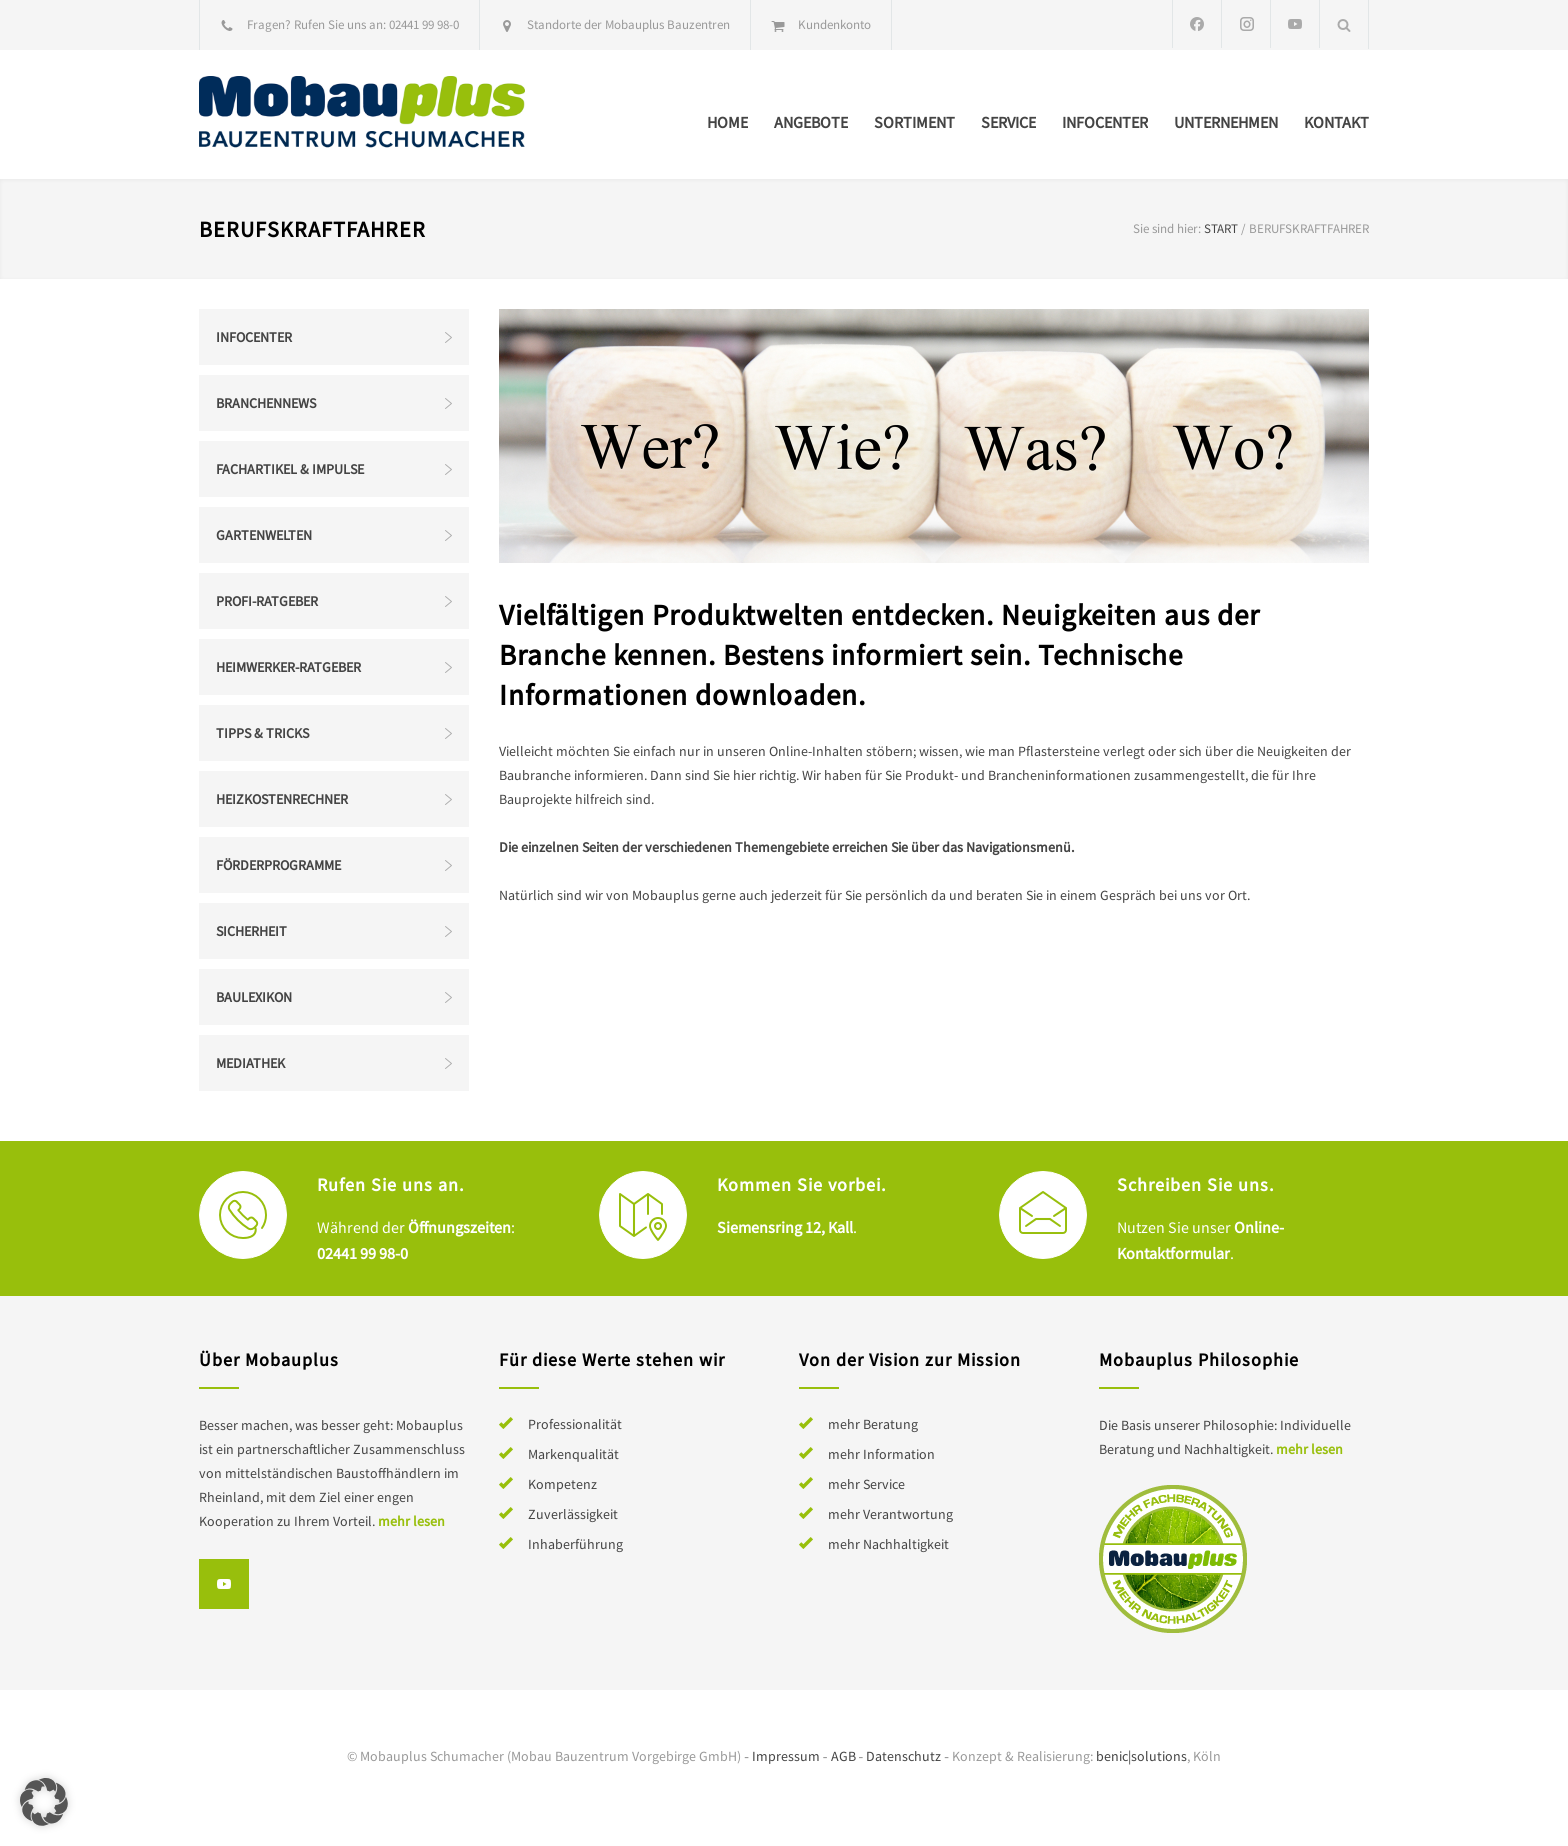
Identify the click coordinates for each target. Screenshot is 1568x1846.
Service (1008, 122)
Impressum (786, 1756)
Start (1221, 228)
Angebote (811, 122)
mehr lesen (411, 1521)
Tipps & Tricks (262, 733)
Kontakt (1336, 122)
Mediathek (250, 1063)
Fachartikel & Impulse (290, 469)
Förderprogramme (278, 865)
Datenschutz (903, 1756)
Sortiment (914, 122)
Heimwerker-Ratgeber (288, 667)
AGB (843, 1756)
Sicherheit (251, 931)
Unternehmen (1226, 122)
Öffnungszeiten (459, 1227)
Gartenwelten (264, 535)
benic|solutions (1141, 1756)
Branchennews (266, 403)
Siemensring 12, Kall (785, 1227)
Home (727, 122)
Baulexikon (254, 997)
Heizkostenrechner (282, 799)
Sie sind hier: (1167, 228)
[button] (44, 1802)
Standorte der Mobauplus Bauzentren (628, 24)
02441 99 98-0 (424, 24)
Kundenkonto (834, 24)
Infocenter (1105, 122)
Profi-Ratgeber (267, 601)
